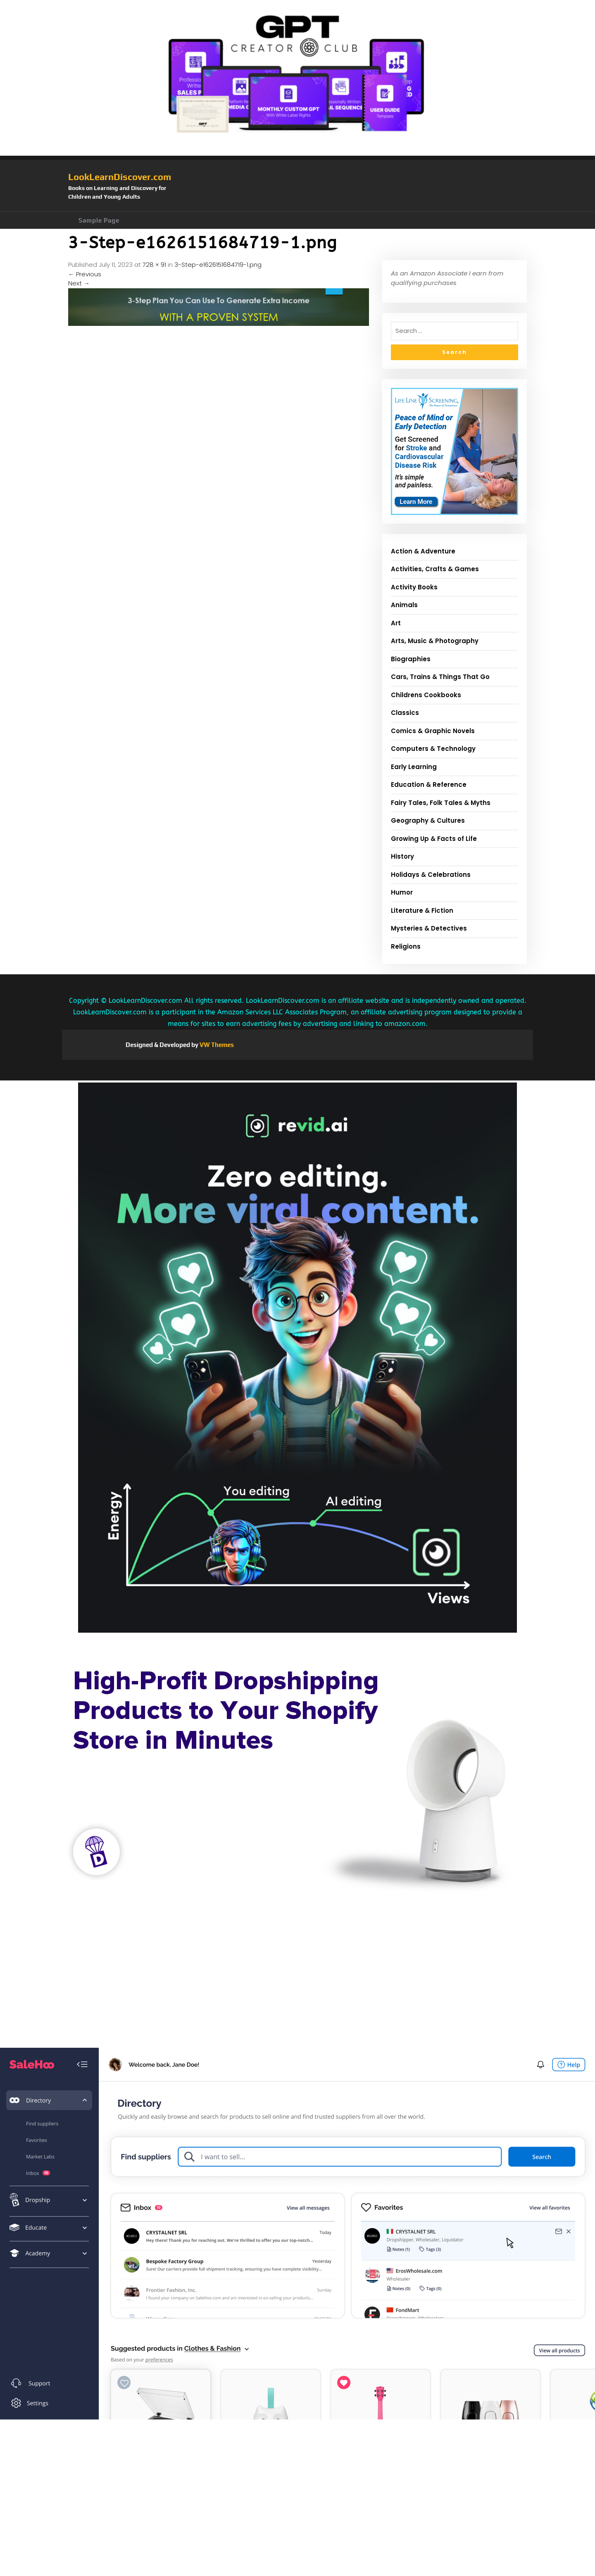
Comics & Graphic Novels (433, 731)
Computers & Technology (433, 748)
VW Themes (216, 1044)
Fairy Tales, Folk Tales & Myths (440, 802)
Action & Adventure (423, 551)
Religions (406, 946)
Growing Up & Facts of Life (434, 838)
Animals (404, 605)
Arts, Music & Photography (434, 640)
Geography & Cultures (428, 820)
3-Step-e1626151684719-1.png (218, 264)
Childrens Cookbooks (426, 695)
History (402, 856)
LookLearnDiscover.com (119, 176)
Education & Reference (428, 784)
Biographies (411, 659)
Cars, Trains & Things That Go (440, 676)
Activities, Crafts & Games (435, 569)
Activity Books (414, 587)
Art (396, 623)
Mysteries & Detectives (429, 928)
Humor (402, 892)
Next (79, 283)
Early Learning (414, 766)
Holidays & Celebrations (431, 874)
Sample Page (99, 220)
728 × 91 (154, 264)
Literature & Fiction (422, 910)
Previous (84, 274)
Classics (405, 712)
